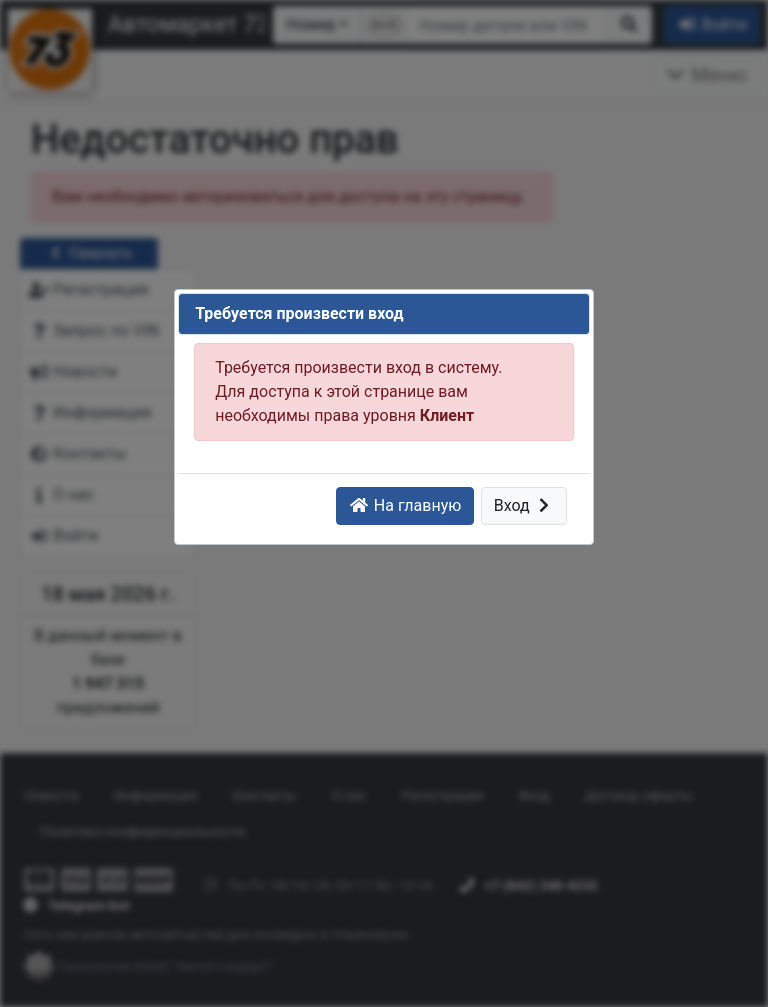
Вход (524, 505)
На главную (405, 505)
